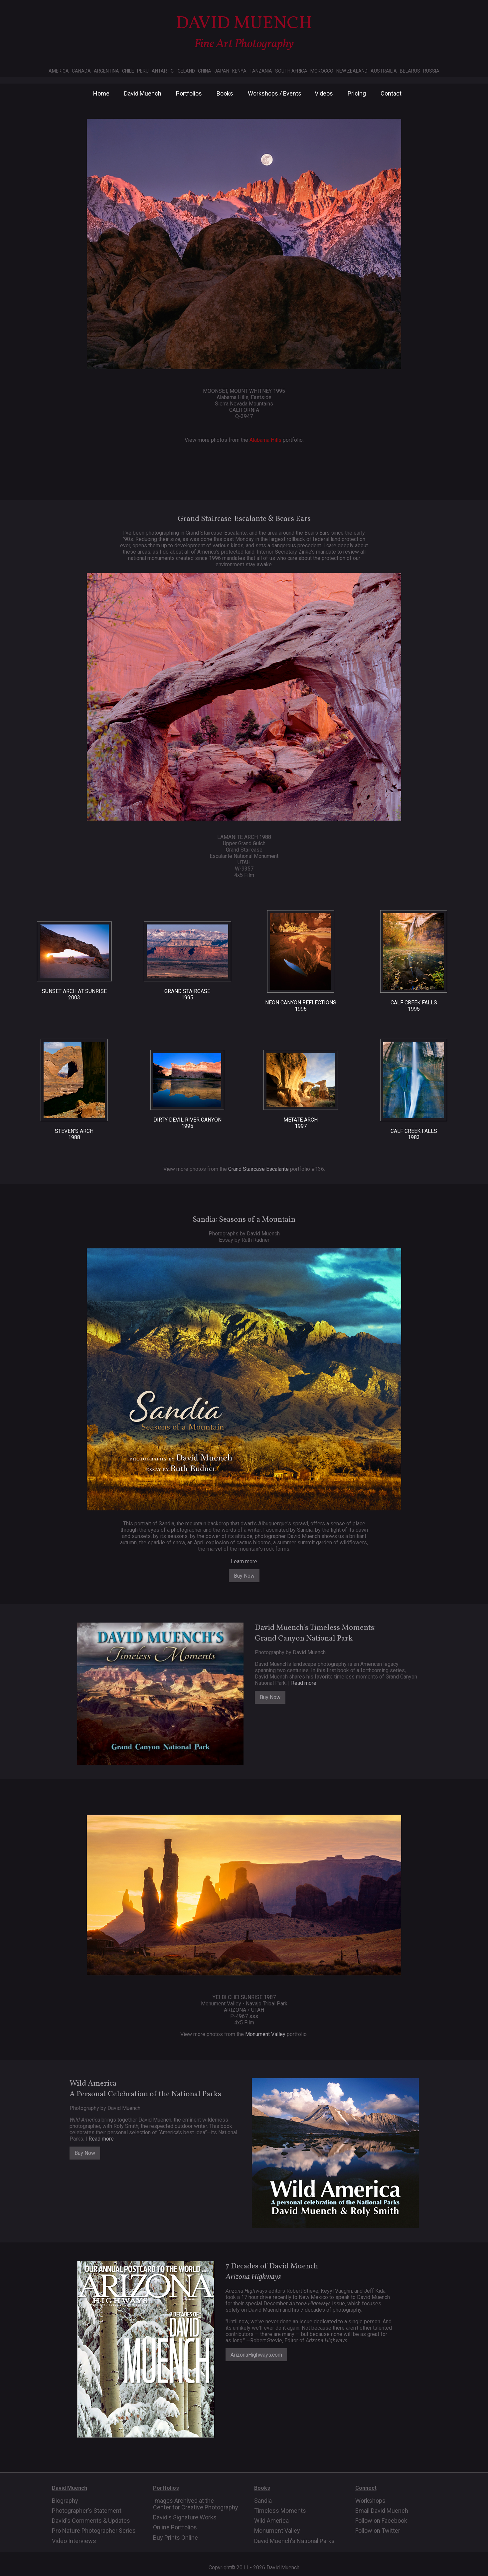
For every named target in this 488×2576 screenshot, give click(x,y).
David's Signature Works (185, 2517)
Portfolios (189, 93)
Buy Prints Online (175, 2537)
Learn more (244, 1561)
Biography (65, 2500)
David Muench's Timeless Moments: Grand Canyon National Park (315, 1633)
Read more (303, 1683)
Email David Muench (381, 2510)
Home (101, 93)
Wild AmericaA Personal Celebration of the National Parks (145, 2089)
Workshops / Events (274, 93)
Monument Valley (265, 2034)
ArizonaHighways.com (256, 2355)
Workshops (370, 2500)
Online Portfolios (175, 2527)
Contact (391, 93)
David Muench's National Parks (294, 2541)
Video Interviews (74, 2541)
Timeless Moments (280, 2510)
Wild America (271, 2520)
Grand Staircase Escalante (258, 1169)
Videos (324, 93)
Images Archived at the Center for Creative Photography (195, 2504)
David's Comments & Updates (91, 2520)
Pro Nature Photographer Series (94, 2530)
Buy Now (244, 1576)
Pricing (357, 93)
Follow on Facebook (381, 2520)
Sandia (263, 2500)
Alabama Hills (265, 440)
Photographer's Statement (86, 2510)
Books (225, 93)
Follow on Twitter (377, 2530)
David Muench (142, 93)
